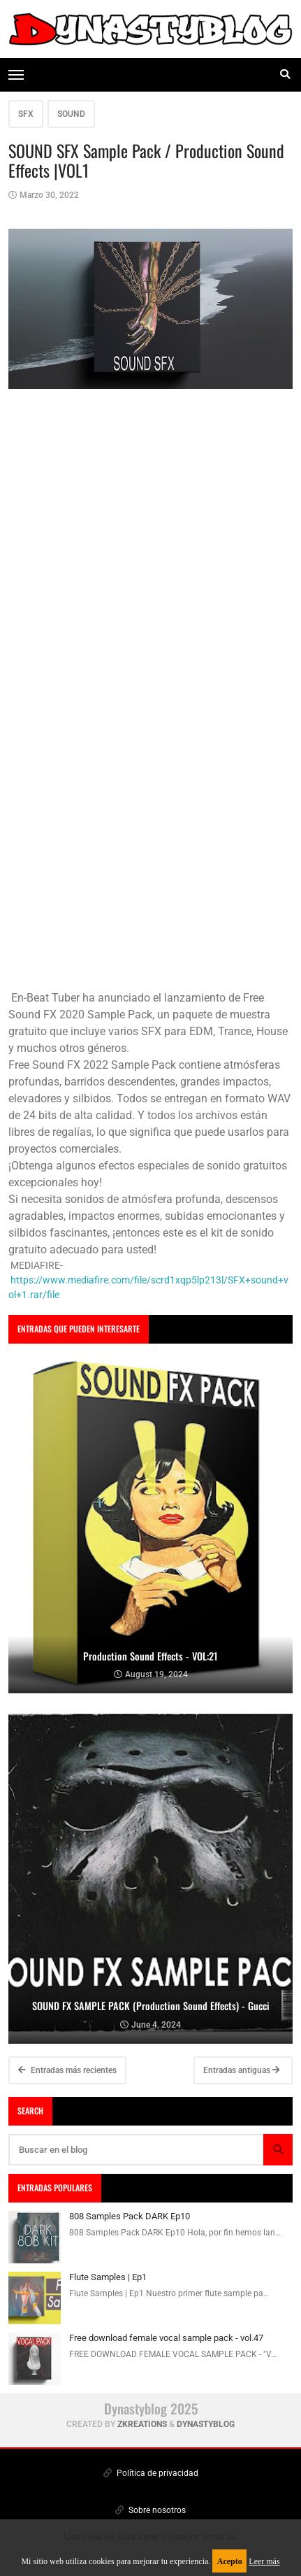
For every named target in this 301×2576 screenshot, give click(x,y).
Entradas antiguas (241, 2070)
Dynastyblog (206, 2424)
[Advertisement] (150, 839)
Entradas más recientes (67, 2070)
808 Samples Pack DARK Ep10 (129, 2216)
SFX (26, 114)
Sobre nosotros (150, 2510)
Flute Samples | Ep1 (108, 2277)
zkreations (142, 2424)
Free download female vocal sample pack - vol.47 (166, 2338)
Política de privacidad (150, 2473)
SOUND (71, 114)
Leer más (264, 2561)
